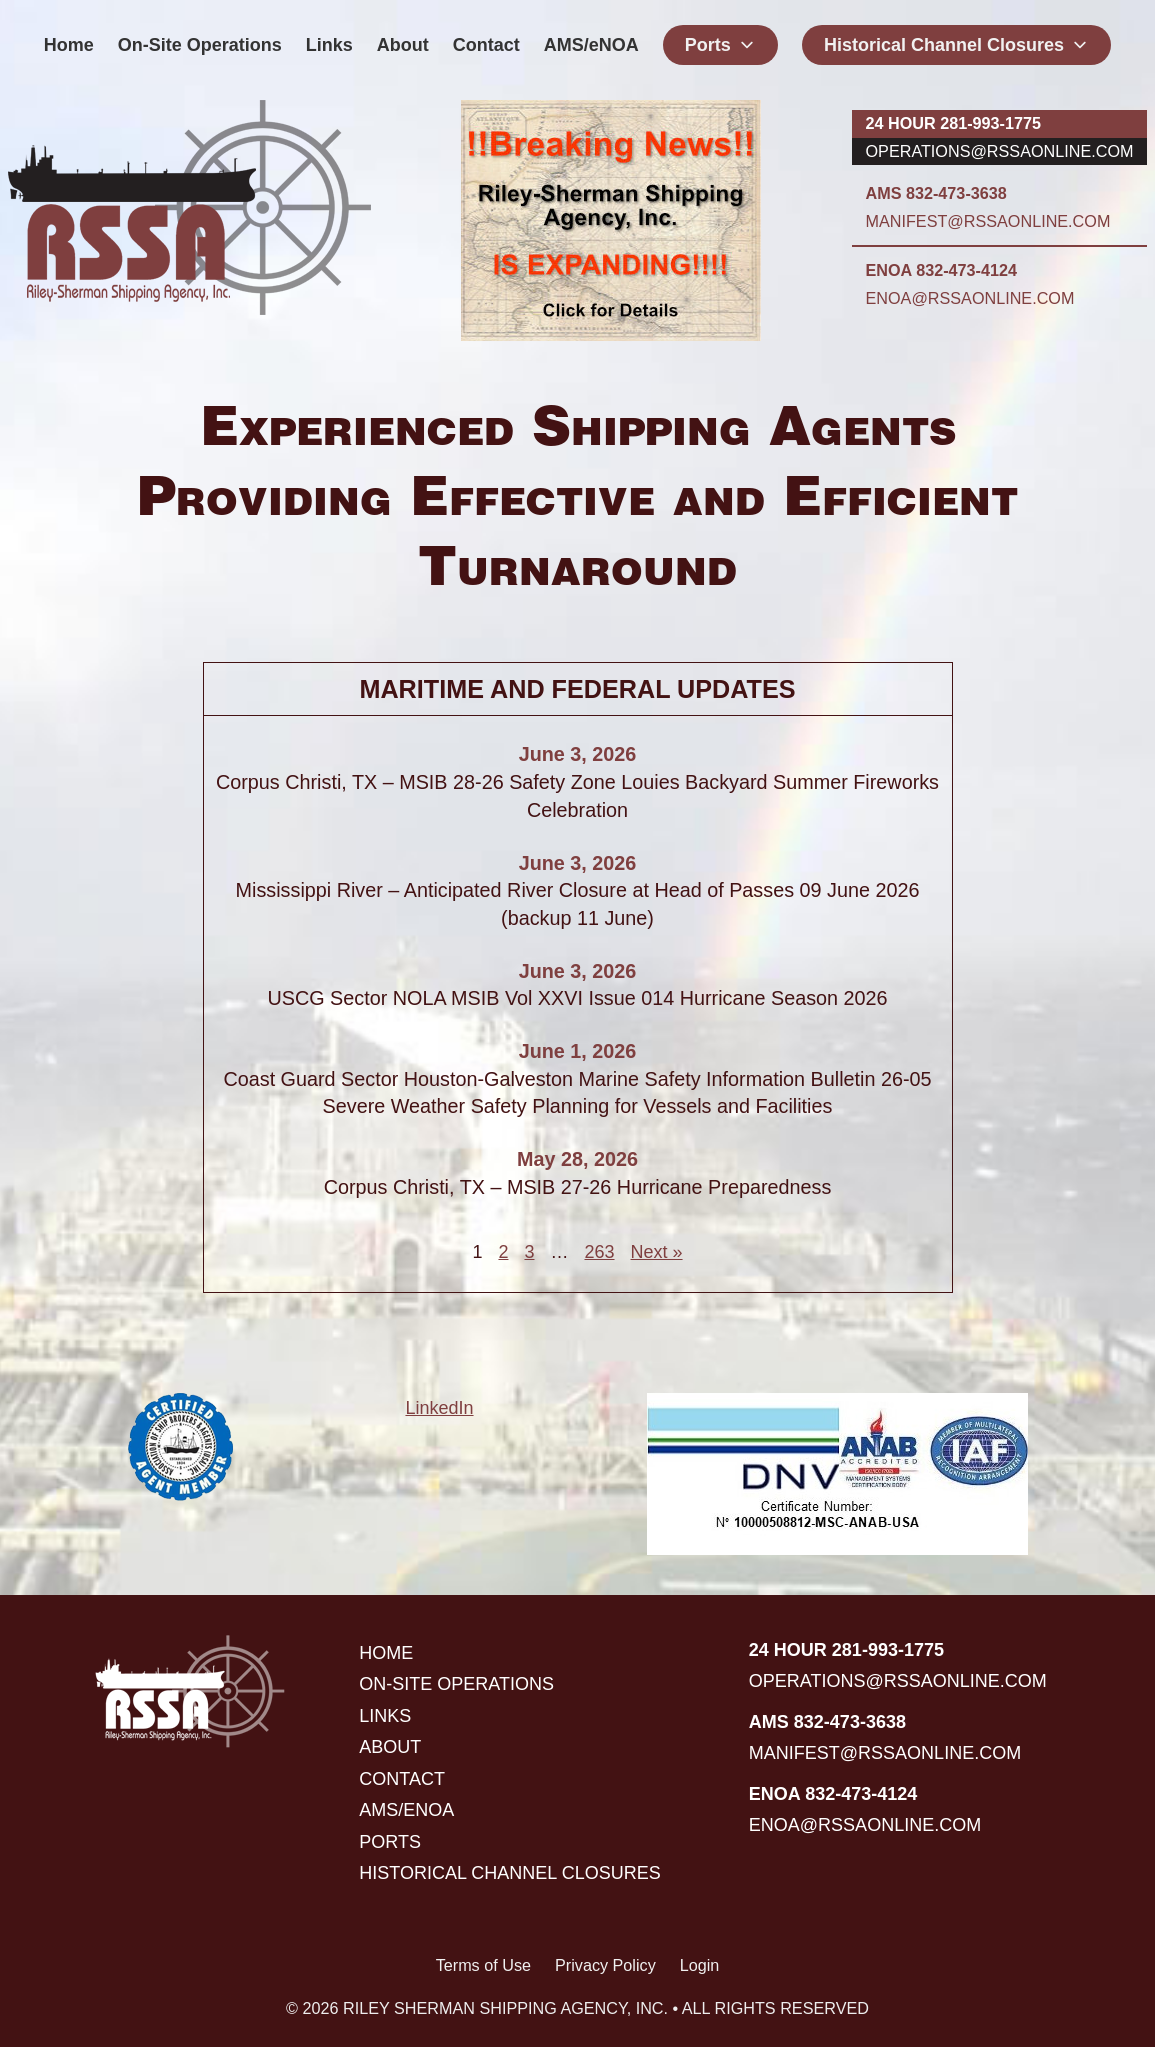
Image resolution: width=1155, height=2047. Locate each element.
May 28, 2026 (577, 1159)
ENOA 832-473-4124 (941, 270)
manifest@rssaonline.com (988, 221)
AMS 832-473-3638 (936, 193)
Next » (657, 1252)
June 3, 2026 (578, 754)
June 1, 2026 (578, 1051)
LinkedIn (439, 1408)
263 (599, 1252)
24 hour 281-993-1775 (953, 123)
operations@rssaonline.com (1000, 151)
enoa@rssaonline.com (970, 298)
